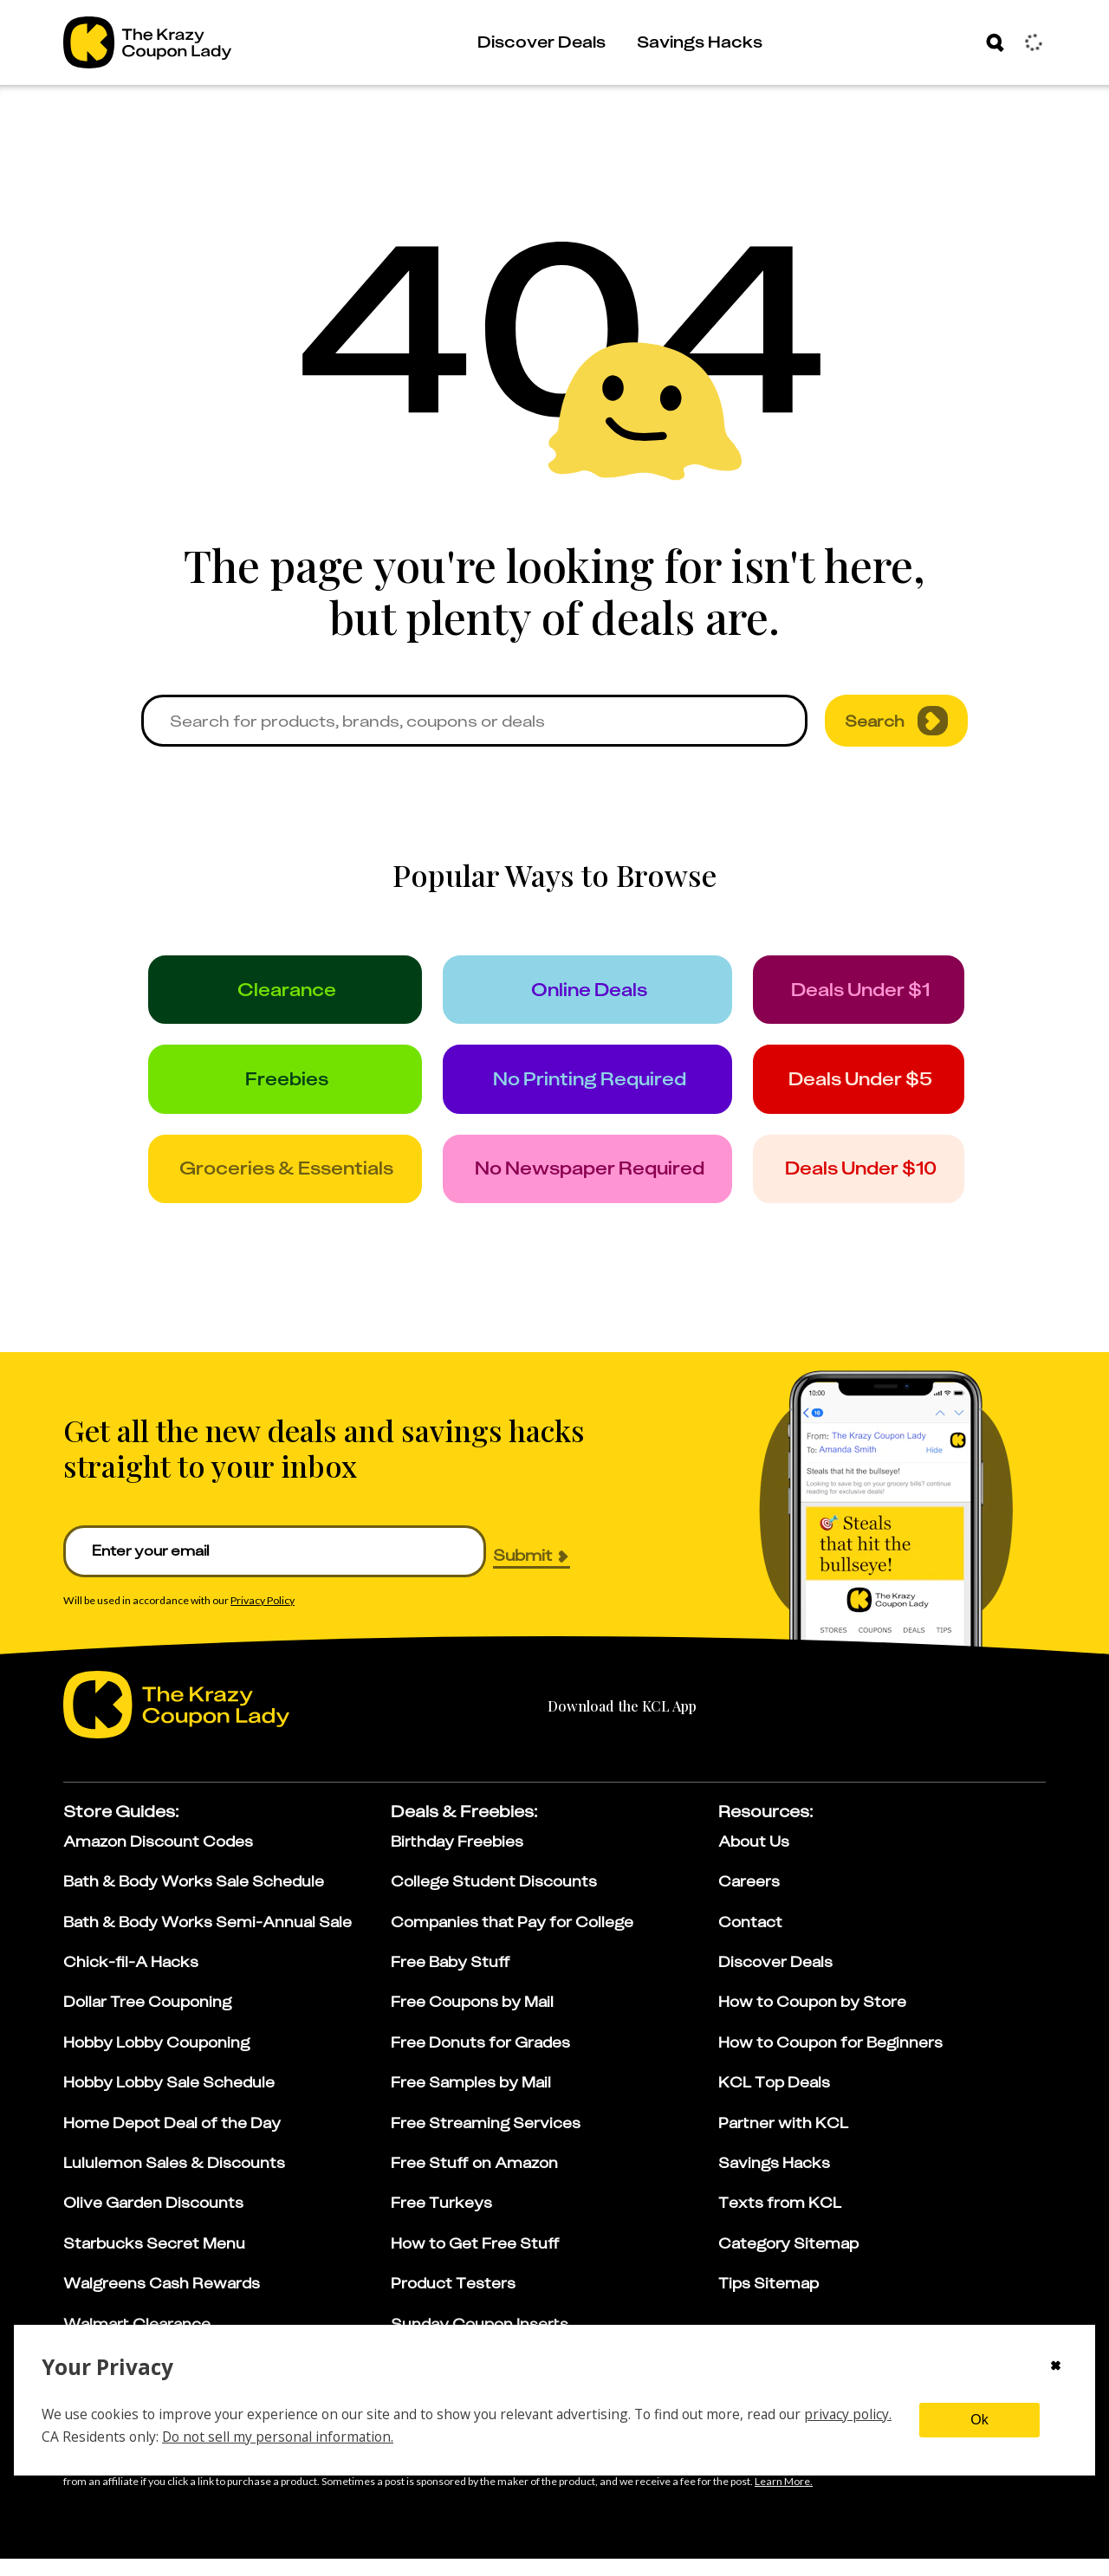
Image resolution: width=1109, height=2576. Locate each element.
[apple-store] (812, 1722)
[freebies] (292, 1088)
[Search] (995, 42)
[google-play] (972, 1722)
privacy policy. (848, 2414)
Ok (979, 2419)
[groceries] (292, 1183)
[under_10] (895, 1183)
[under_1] (895, 992)
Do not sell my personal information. (277, 2436)
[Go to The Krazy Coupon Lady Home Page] (147, 42)
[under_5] (895, 1088)
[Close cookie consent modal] (1055, 2367)
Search (896, 720)
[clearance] (292, 992)
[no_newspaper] (609, 1183)
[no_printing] (609, 1088)
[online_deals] (609, 992)
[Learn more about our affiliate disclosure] (784, 2499)
